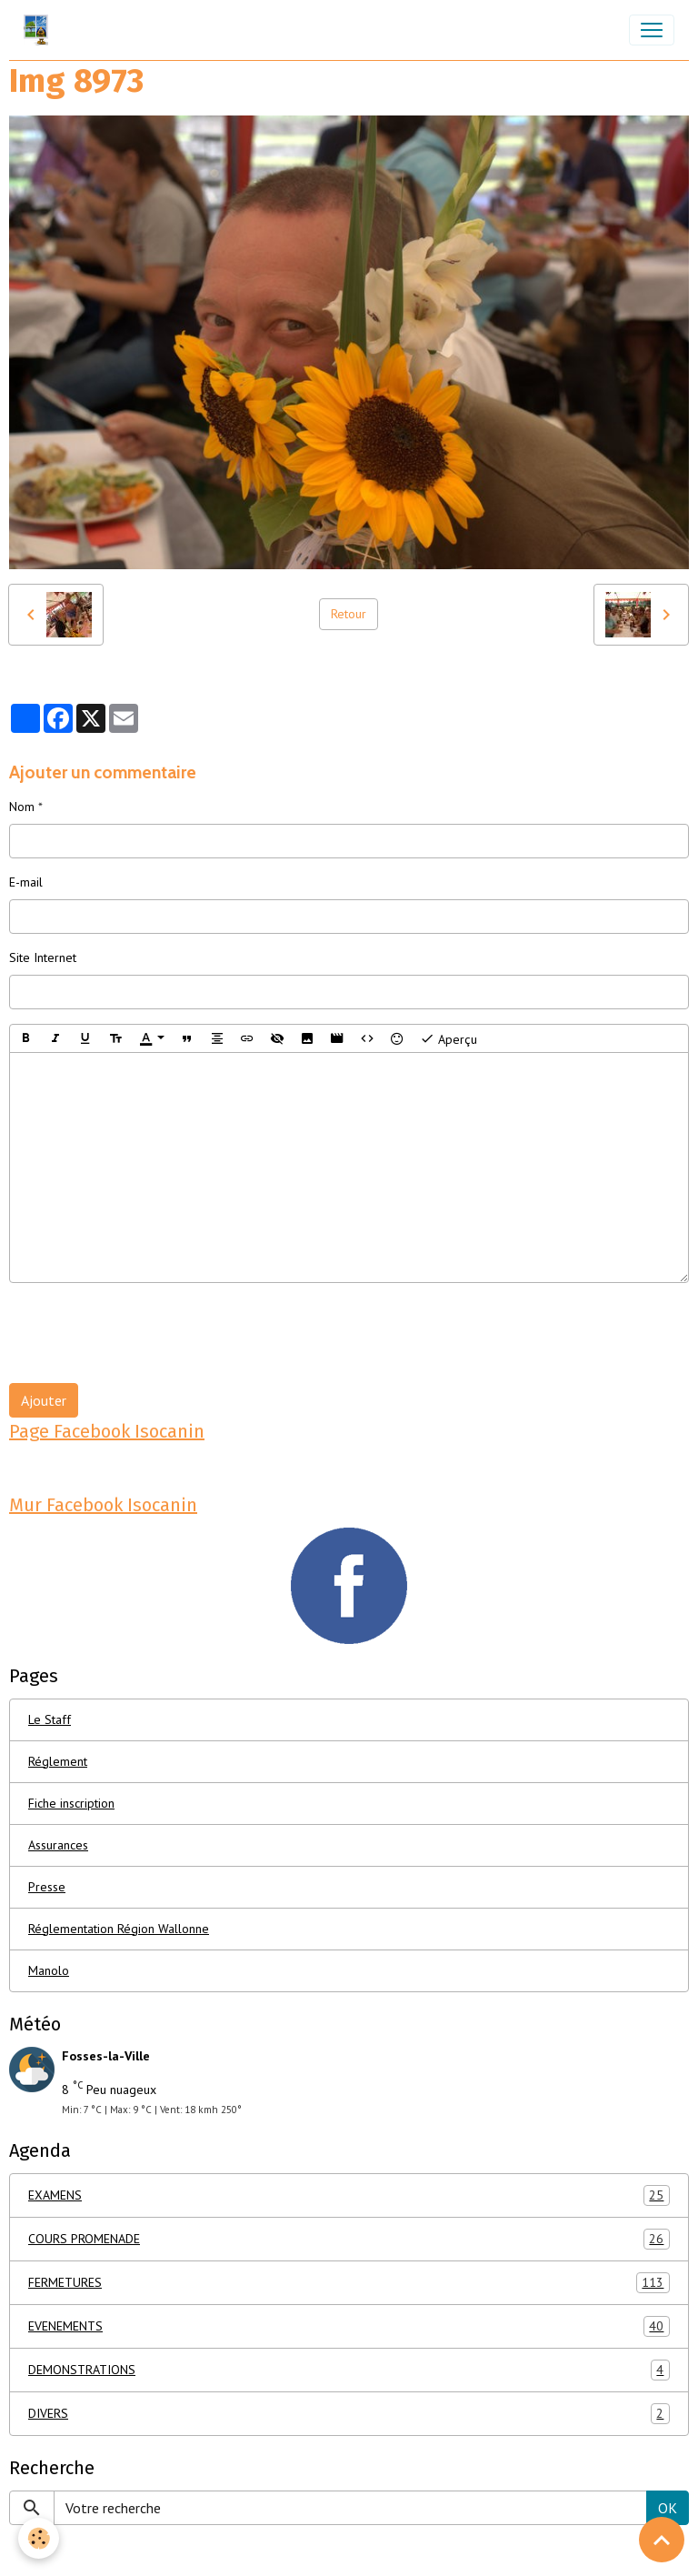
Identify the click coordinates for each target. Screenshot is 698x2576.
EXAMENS (349, 2195)
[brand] (39, 30)
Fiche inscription (71, 1803)
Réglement (57, 1761)
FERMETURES (349, 2282)
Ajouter (43, 1400)
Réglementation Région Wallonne (118, 1928)
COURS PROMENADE (349, 2239)
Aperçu (448, 1038)
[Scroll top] (661, 2539)
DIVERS (349, 2413)
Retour (348, 614)
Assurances (58, 1845)
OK (667, 2508)
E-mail (26, 882)
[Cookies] (38, 2538)
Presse (46, 1887)
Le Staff (49, 1719)
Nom (22, 806)
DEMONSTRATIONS (349, 2370)
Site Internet (42, 957)
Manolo (48, 1970)
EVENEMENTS (349, 2326)
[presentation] (147, 1333)
